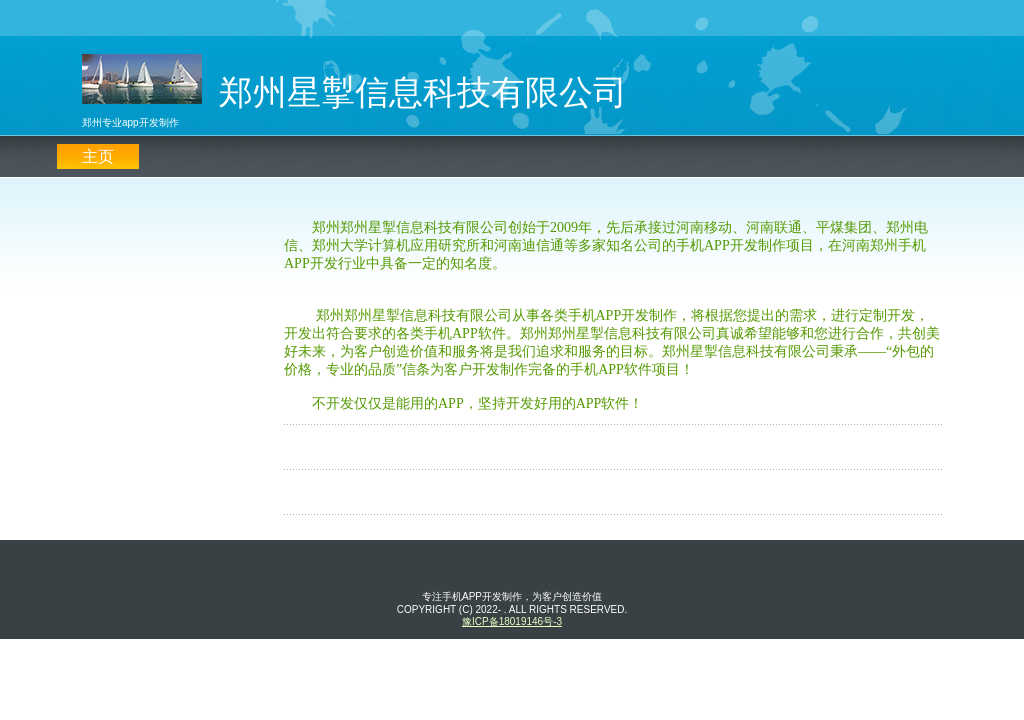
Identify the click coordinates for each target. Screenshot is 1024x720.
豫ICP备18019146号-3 (512, 621)
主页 (98, 156)
